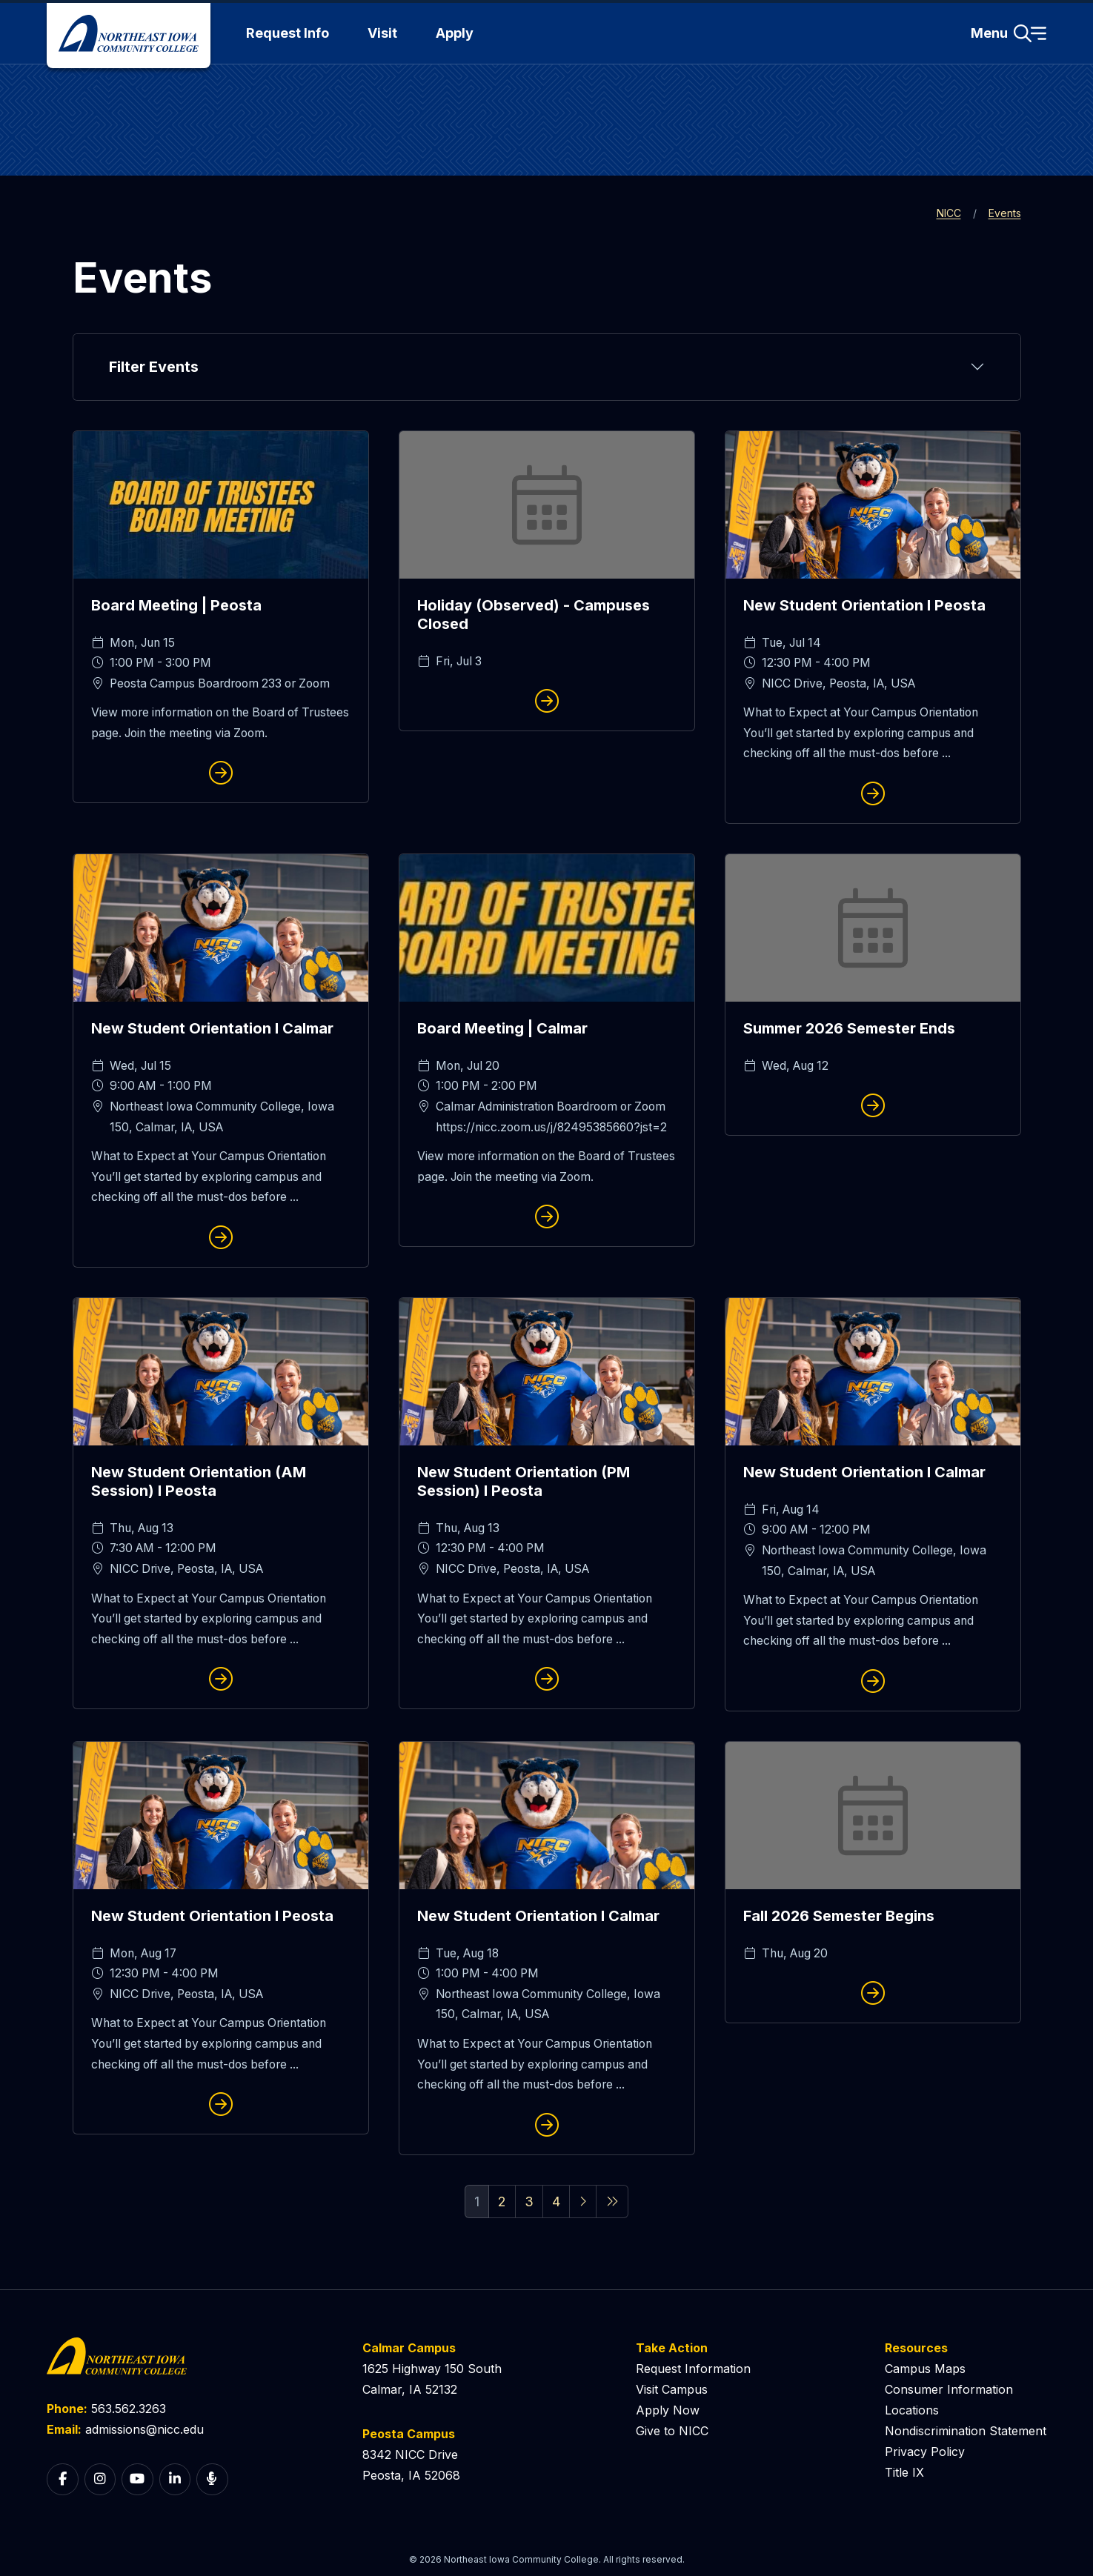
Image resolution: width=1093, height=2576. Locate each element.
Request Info (287, 33)
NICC (949, 213)
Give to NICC (672, 2430)
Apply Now (668, 2410)
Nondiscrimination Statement (965, 2430)
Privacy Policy (925, 2451)
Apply (455, 33)
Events (1005, 213)
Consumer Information (949, 2389)
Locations (912, 2410)
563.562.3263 (128, 2408)
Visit (382, 33)
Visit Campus (672, 2389)
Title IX (904, 2472)
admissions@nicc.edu (144, 2429)
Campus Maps (925, 2368)
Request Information (693, 2368)
